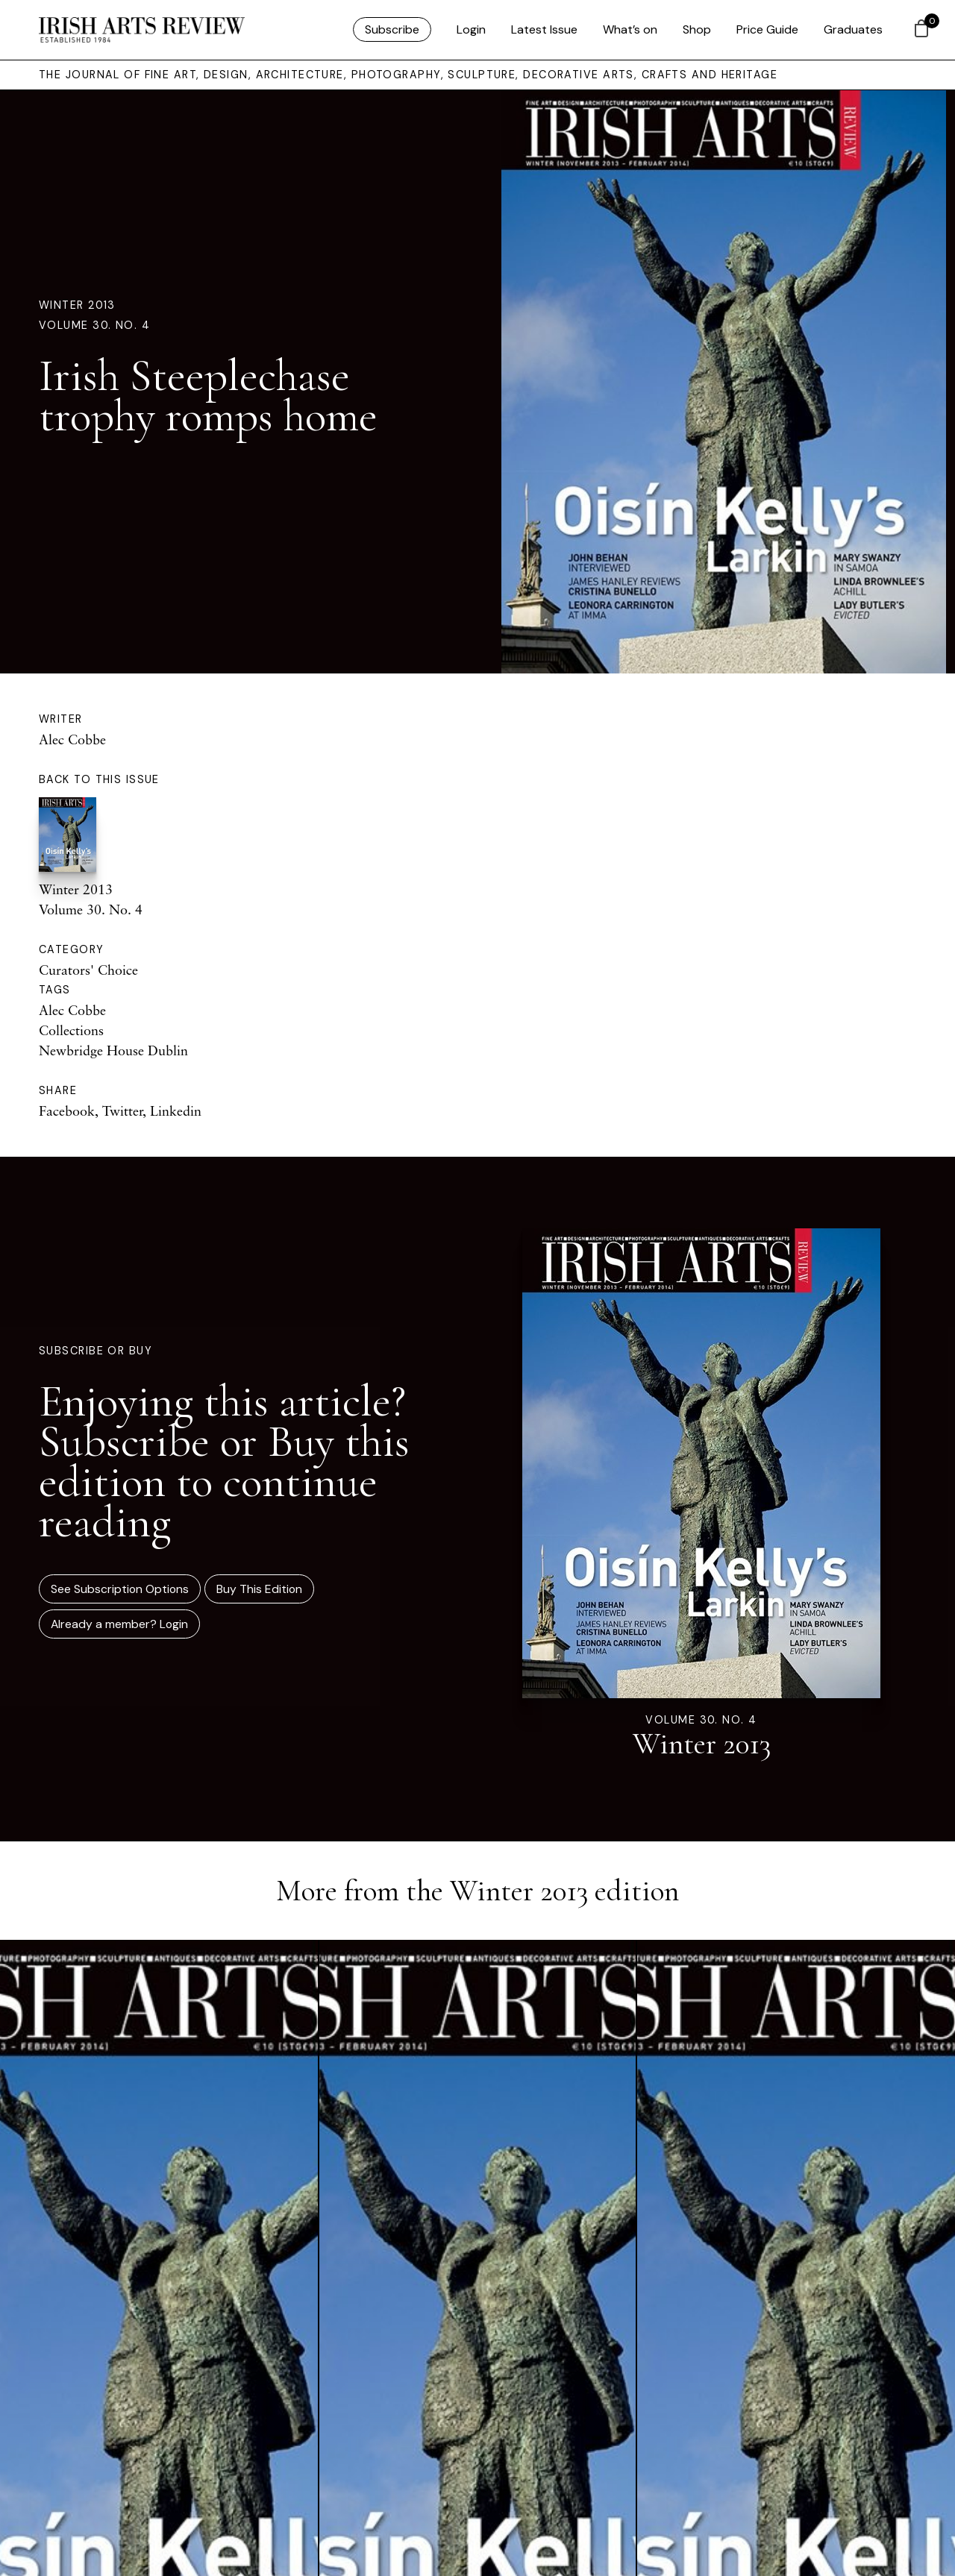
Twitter (122, 1110)
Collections (71, 1030)
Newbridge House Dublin (113, 1050)
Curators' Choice (88, 969)
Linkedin (175, 1110)
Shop (697, 29)
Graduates (853, 29)
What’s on (630, 29)
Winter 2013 (77, 305)
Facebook (67, 1110)
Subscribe (392, 29)
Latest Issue (544, 29)
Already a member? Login (119, 1624)
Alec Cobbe (72, 739)
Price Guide (767, 29)
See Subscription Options (120, 1589)
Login (471, 29)
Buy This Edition (259, 1589)
